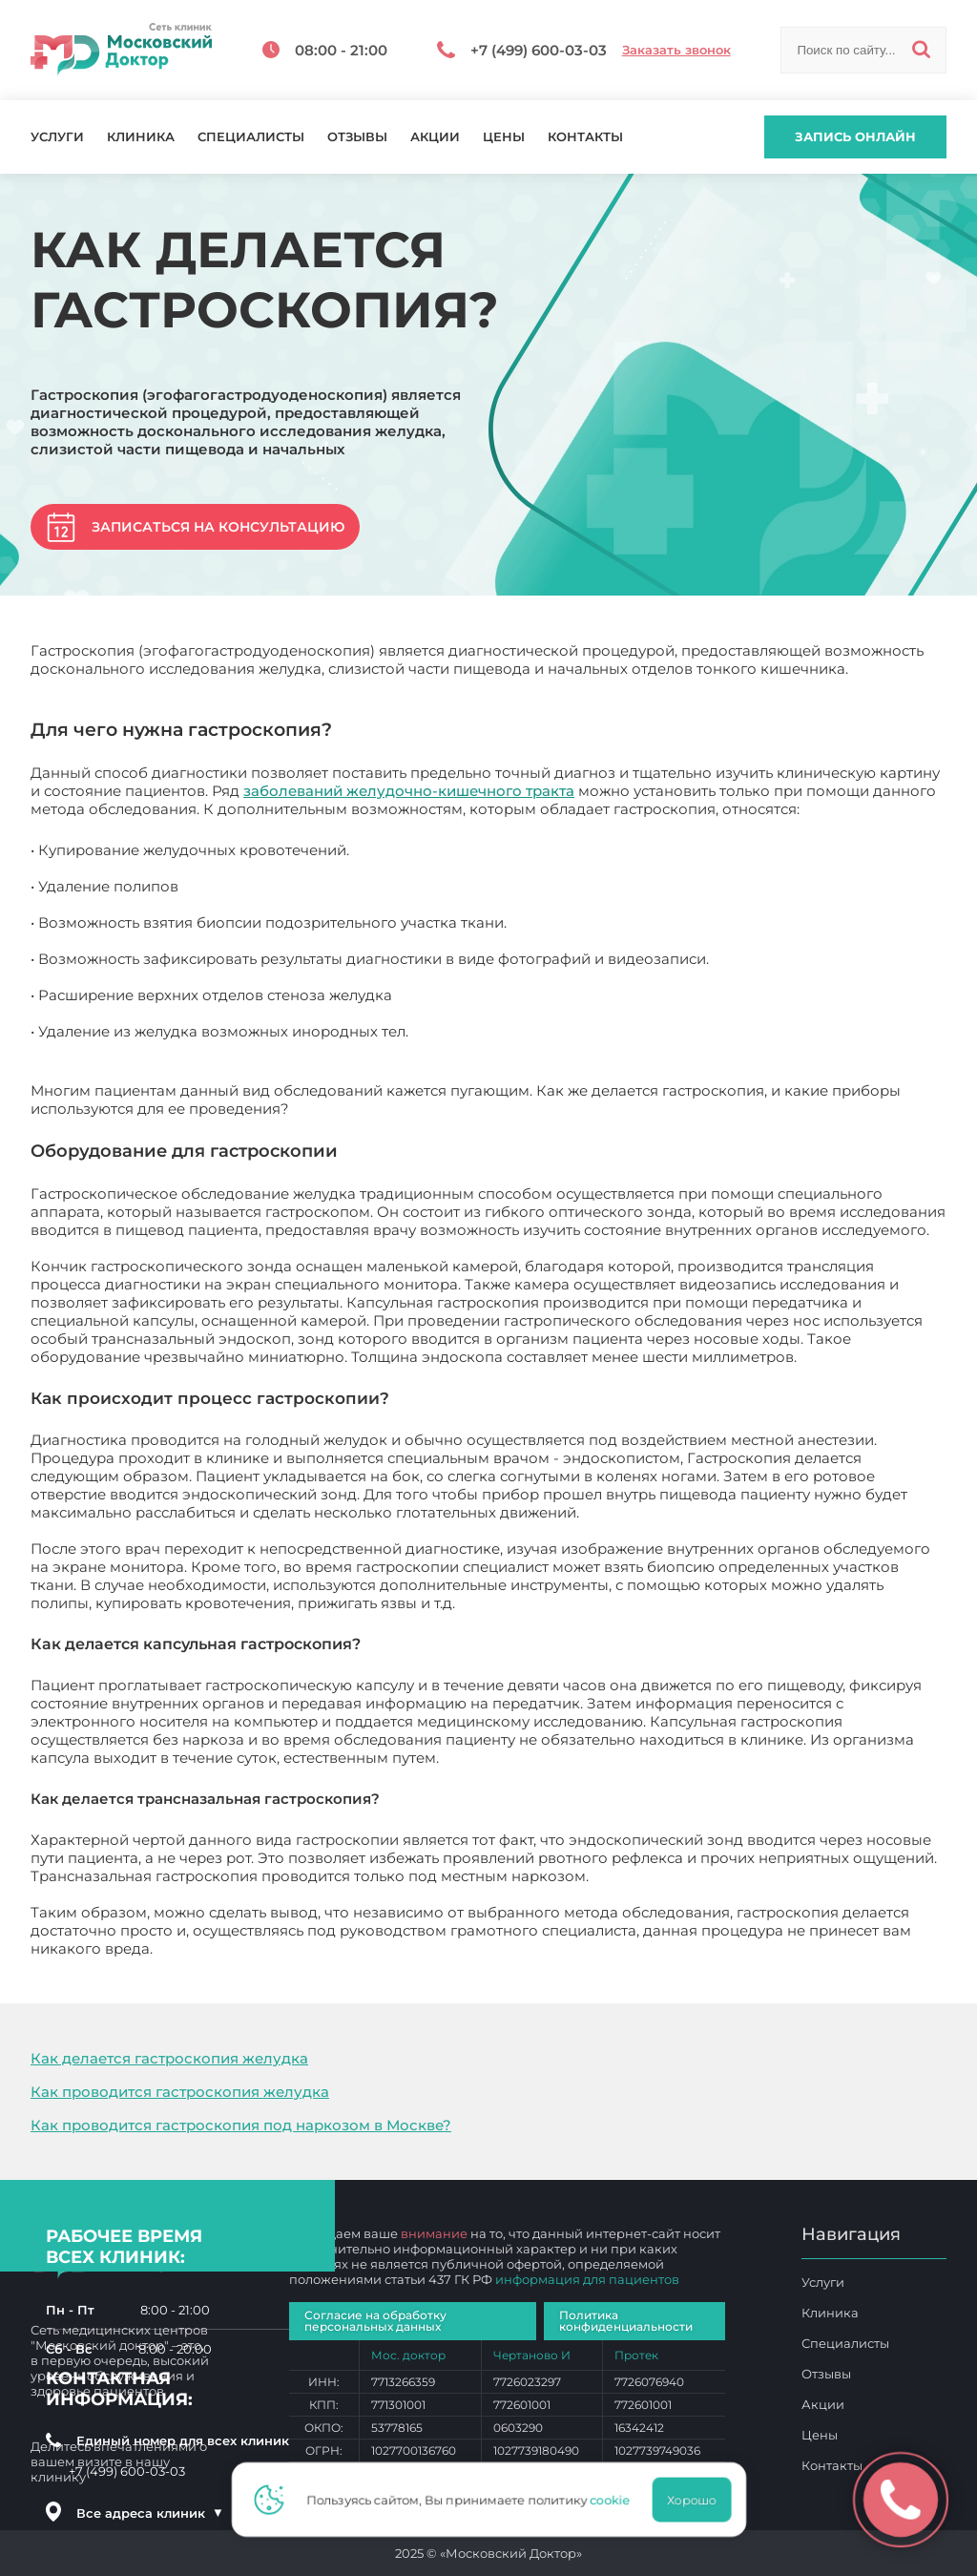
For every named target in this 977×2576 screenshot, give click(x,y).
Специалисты (250, 137)
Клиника (141, 137)
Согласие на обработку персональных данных (375, 2321)
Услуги (57, 137)
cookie (615, 2499)
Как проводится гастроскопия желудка (180, 2092)
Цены (504, 137)
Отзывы (357, 137)
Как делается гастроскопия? (262, 1948)
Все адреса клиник (149, 2513)
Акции (435, 137)
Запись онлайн (855, 136)
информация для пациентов (587, 2279)
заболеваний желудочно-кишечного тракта (408, 791)
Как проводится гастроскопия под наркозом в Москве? (241, 2125)
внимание (434, 2233)
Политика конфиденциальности (626, 2321)
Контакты (585, 137)
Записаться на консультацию (218, 527)
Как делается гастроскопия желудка (169, 2058)
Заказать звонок (676, 50)
